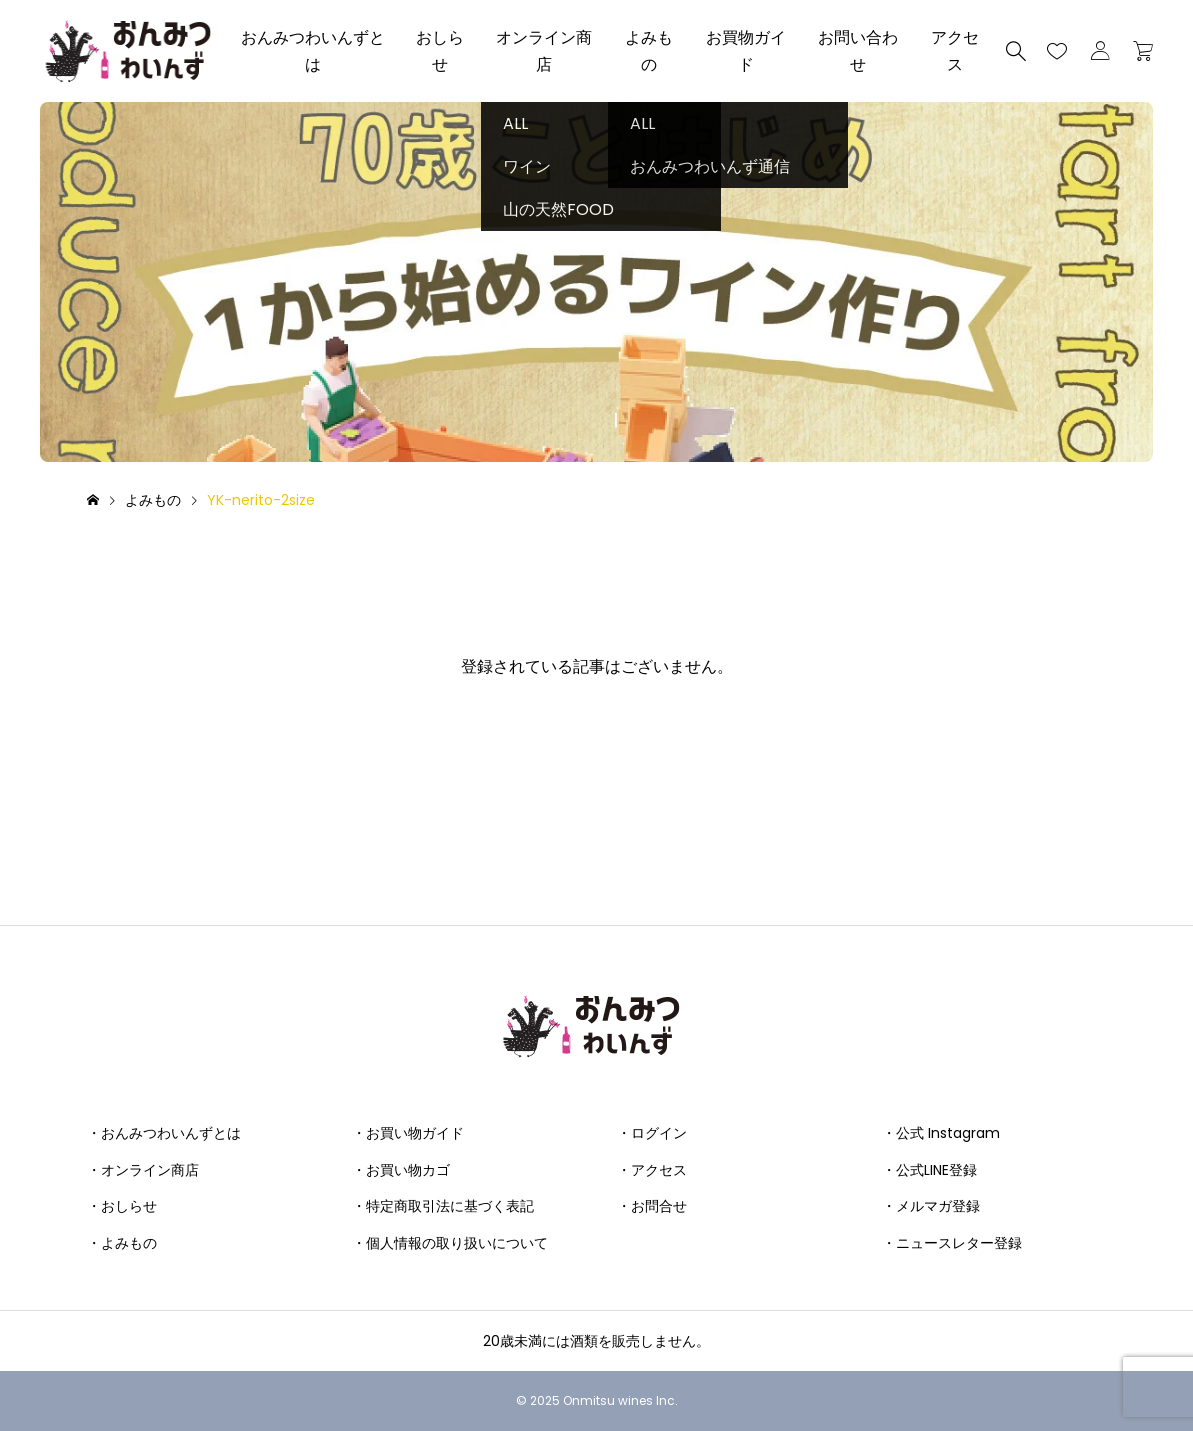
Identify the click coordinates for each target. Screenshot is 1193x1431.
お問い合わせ (858, 51)
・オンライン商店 (143, 1170)
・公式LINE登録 (929, 1170)
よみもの (649, 51)
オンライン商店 (544, 51)
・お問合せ (652, 1206)
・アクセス (652, 1170)
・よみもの (122, 1243)
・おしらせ (122, 1206)
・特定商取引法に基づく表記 (443, 1206)
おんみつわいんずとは (313, 51)
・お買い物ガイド (408, 1133)
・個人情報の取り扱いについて (450, 1243)
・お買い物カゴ (401, 1170)
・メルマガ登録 (931, 1206)
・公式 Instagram (941, 1133)
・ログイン (652, 1133)
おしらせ (440, 51)
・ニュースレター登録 (952, 1243)
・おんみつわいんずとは (164, 1133)
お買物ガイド (746, 51)
